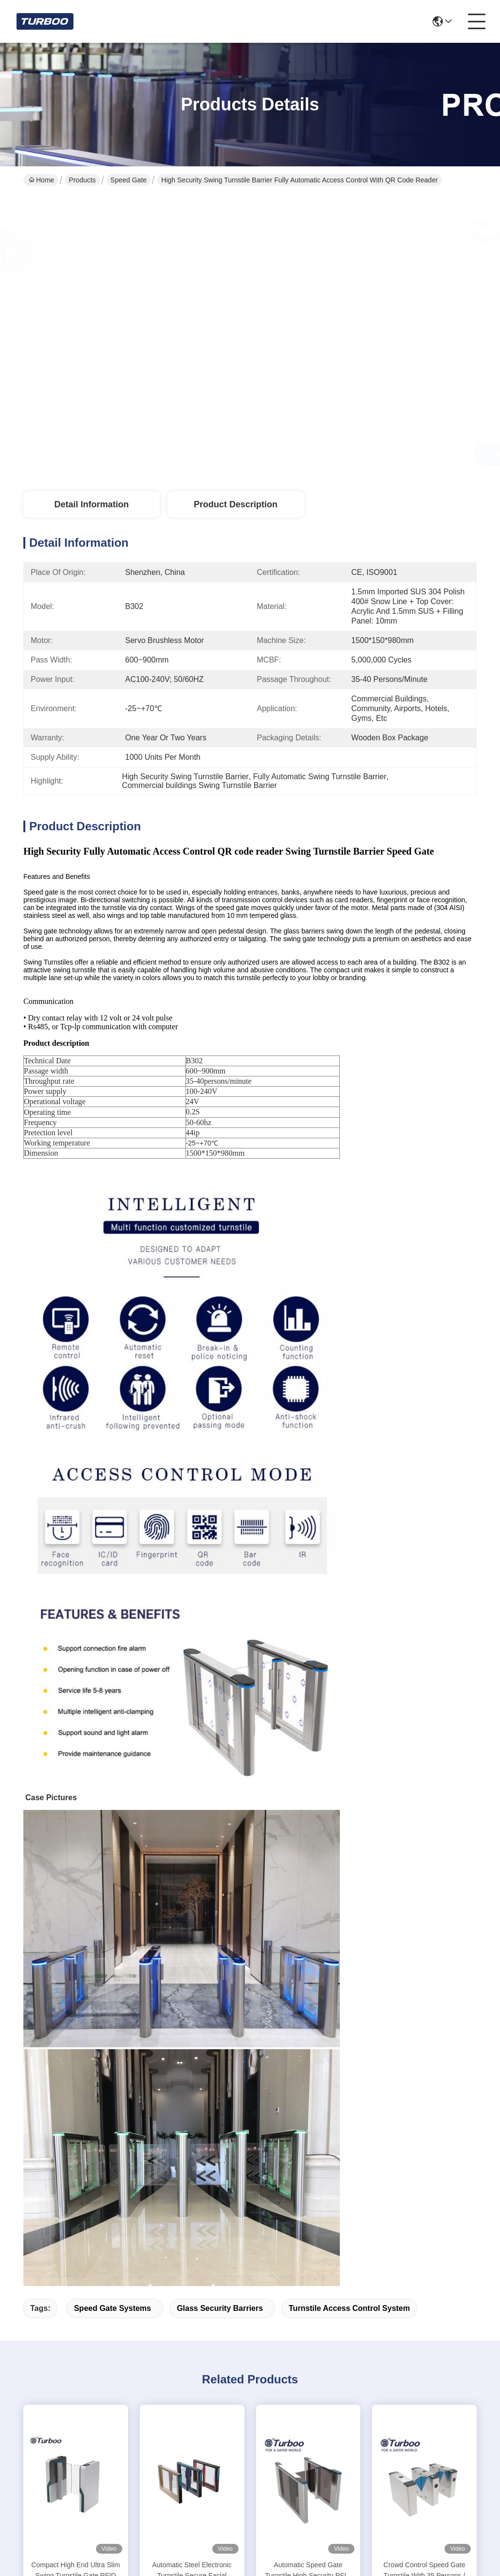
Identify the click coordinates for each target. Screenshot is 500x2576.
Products (82, 180)
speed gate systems (112, 2308)
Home (41, 180)
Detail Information (91, 504)
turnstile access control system (349, 2308)
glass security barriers (220, 2308)
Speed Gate (129, 180)
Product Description (236, 504)
